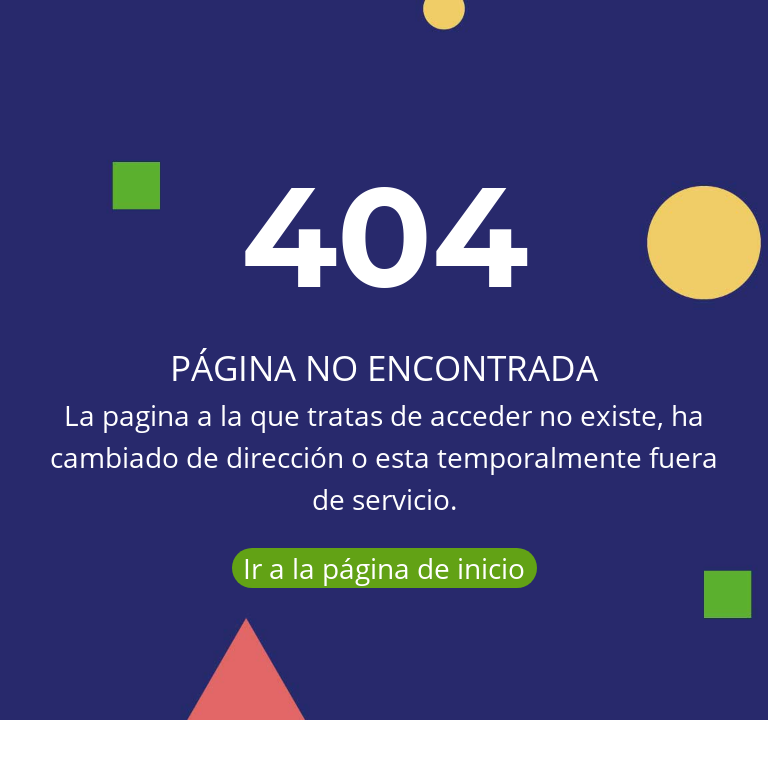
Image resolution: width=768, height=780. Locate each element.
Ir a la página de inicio (384, 568)
